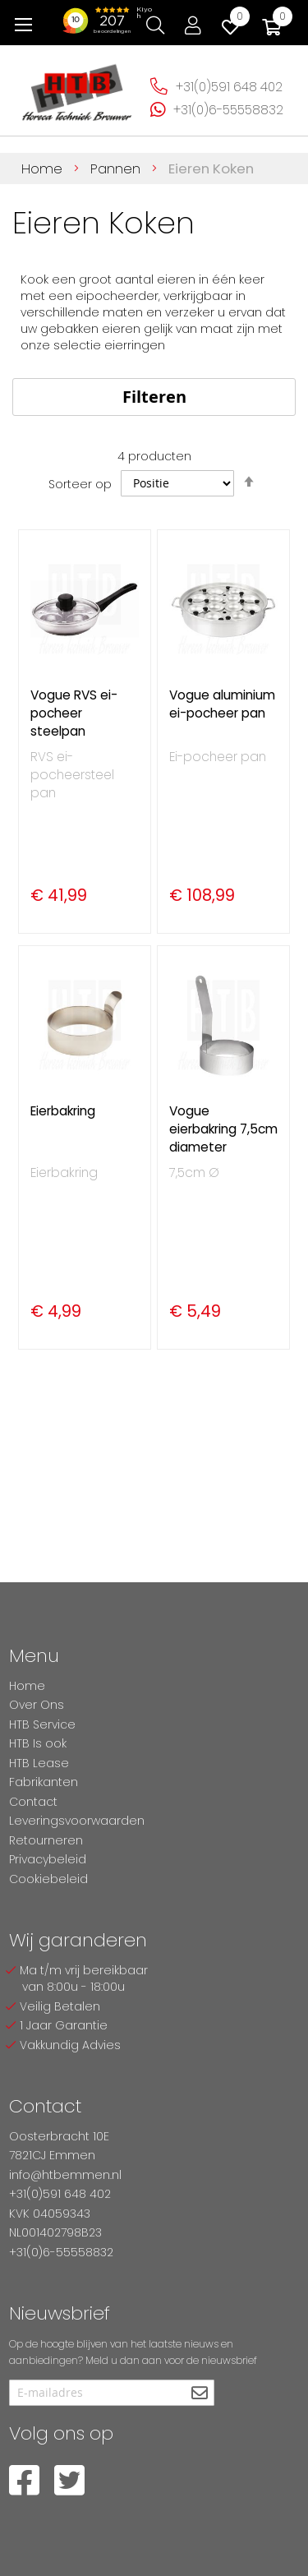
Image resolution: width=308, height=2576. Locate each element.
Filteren (154, 396)
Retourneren (46, 1840)
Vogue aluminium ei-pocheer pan (222, 704)
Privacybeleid (47, 1859)
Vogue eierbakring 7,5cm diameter (223, 1129)
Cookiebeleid (48, 1879)
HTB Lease (39, 1763)
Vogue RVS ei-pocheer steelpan (73, 713)
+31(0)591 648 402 (229, 86)
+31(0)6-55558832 (228, 109)
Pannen (117, 168)
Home (44, 168)
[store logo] (77, 87)
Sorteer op (80, 483)
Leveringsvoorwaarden (77, 1820)
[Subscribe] (200, 2394)
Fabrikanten (43, 1782)
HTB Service (42, 1724)
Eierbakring (62, 1110)
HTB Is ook (38, 1743)
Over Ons (36, 1705)
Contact (33, 1802)
